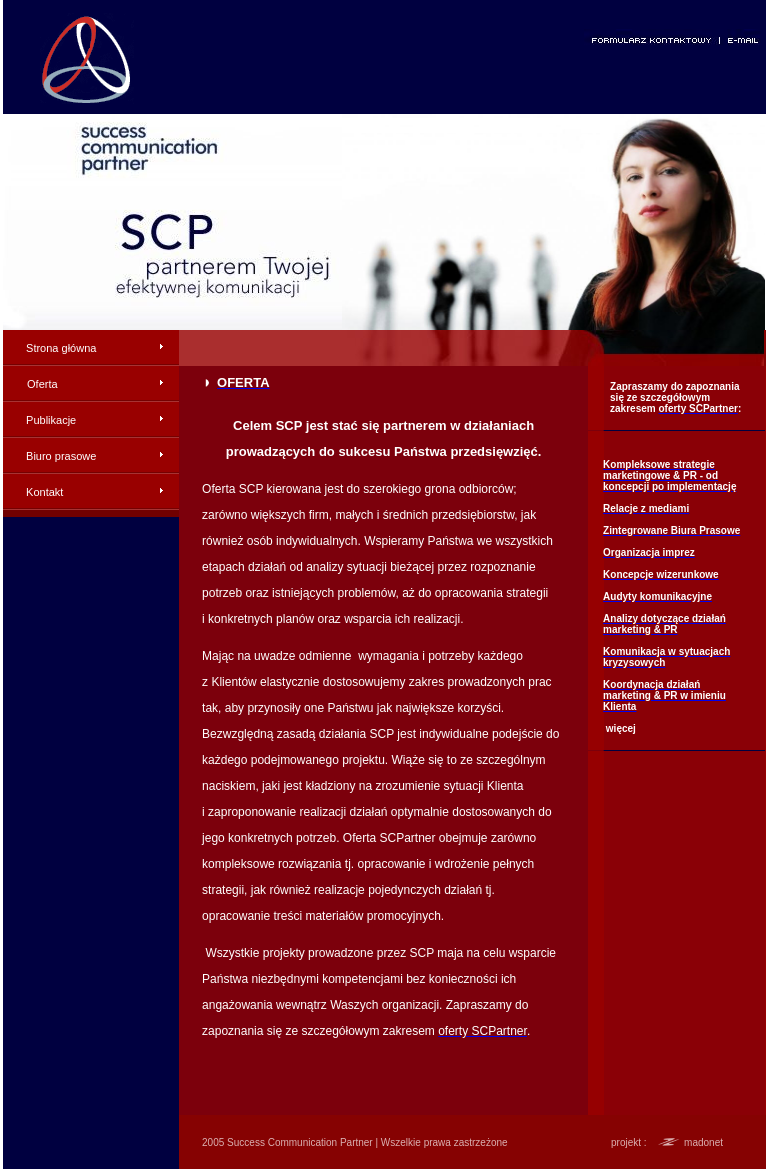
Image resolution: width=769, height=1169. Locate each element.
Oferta (42, 384)
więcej (621, 728)
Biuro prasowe (61, 456)
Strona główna (61, 348)
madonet (703, 1142)
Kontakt (44, 492)
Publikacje (51, 420)
